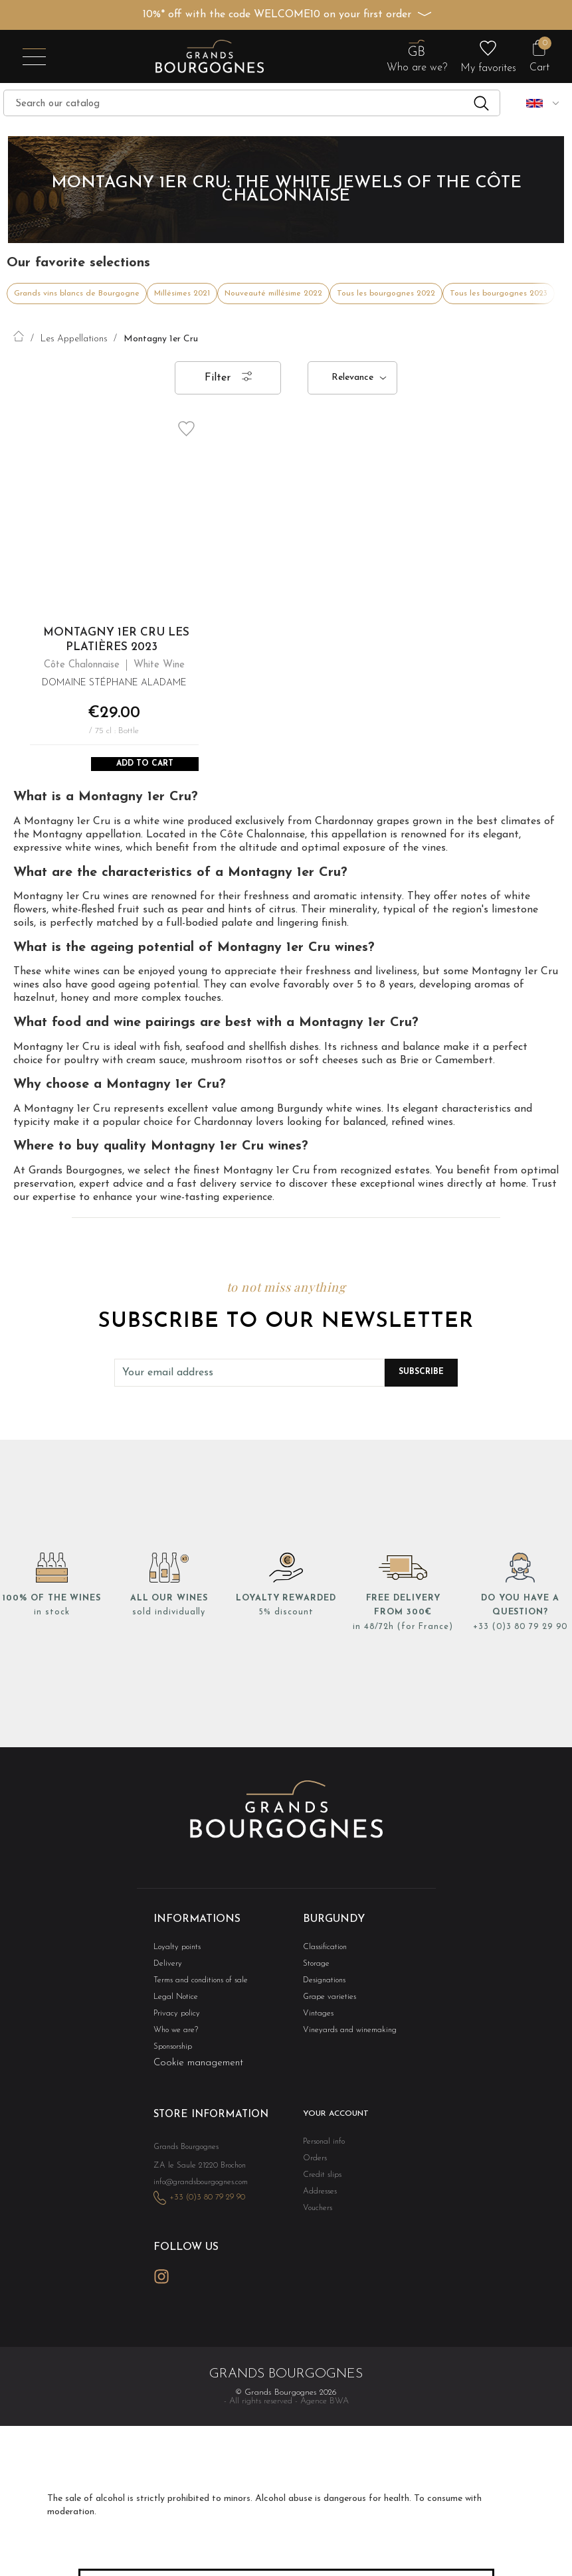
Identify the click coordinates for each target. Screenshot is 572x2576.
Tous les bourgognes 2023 (498, 294)
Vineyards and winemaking (345, 2037)
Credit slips (319, 2184)
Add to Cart (144, 766)
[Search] (251, 103)
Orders (313, 2166)
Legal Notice (173, 2002)
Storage (315, 1968)
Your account (334, 2122)
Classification (322, 1950)
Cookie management (198, 2071)
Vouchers (316, 2218)
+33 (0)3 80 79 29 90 (520, 1630)
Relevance (352, 378)
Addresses (317, 2201)
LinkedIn (192, 2294)
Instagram (161, 2295)
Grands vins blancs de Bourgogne (77, 294)
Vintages (316, 2019)
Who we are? (173, 2037)
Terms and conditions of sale (195, 1985)
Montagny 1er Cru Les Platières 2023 (116, 640)
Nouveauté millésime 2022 (273, 294)
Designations (322, 1985)
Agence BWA (324, 2419)
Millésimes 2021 (182, 294)
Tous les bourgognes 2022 (386, 294)
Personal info (322, 2149)
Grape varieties (326, 2002)
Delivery (166, 1968)
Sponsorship (171, 2054)
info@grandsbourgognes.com (196, 2203)
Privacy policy (174, 2019)
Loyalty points (174, 1950)
